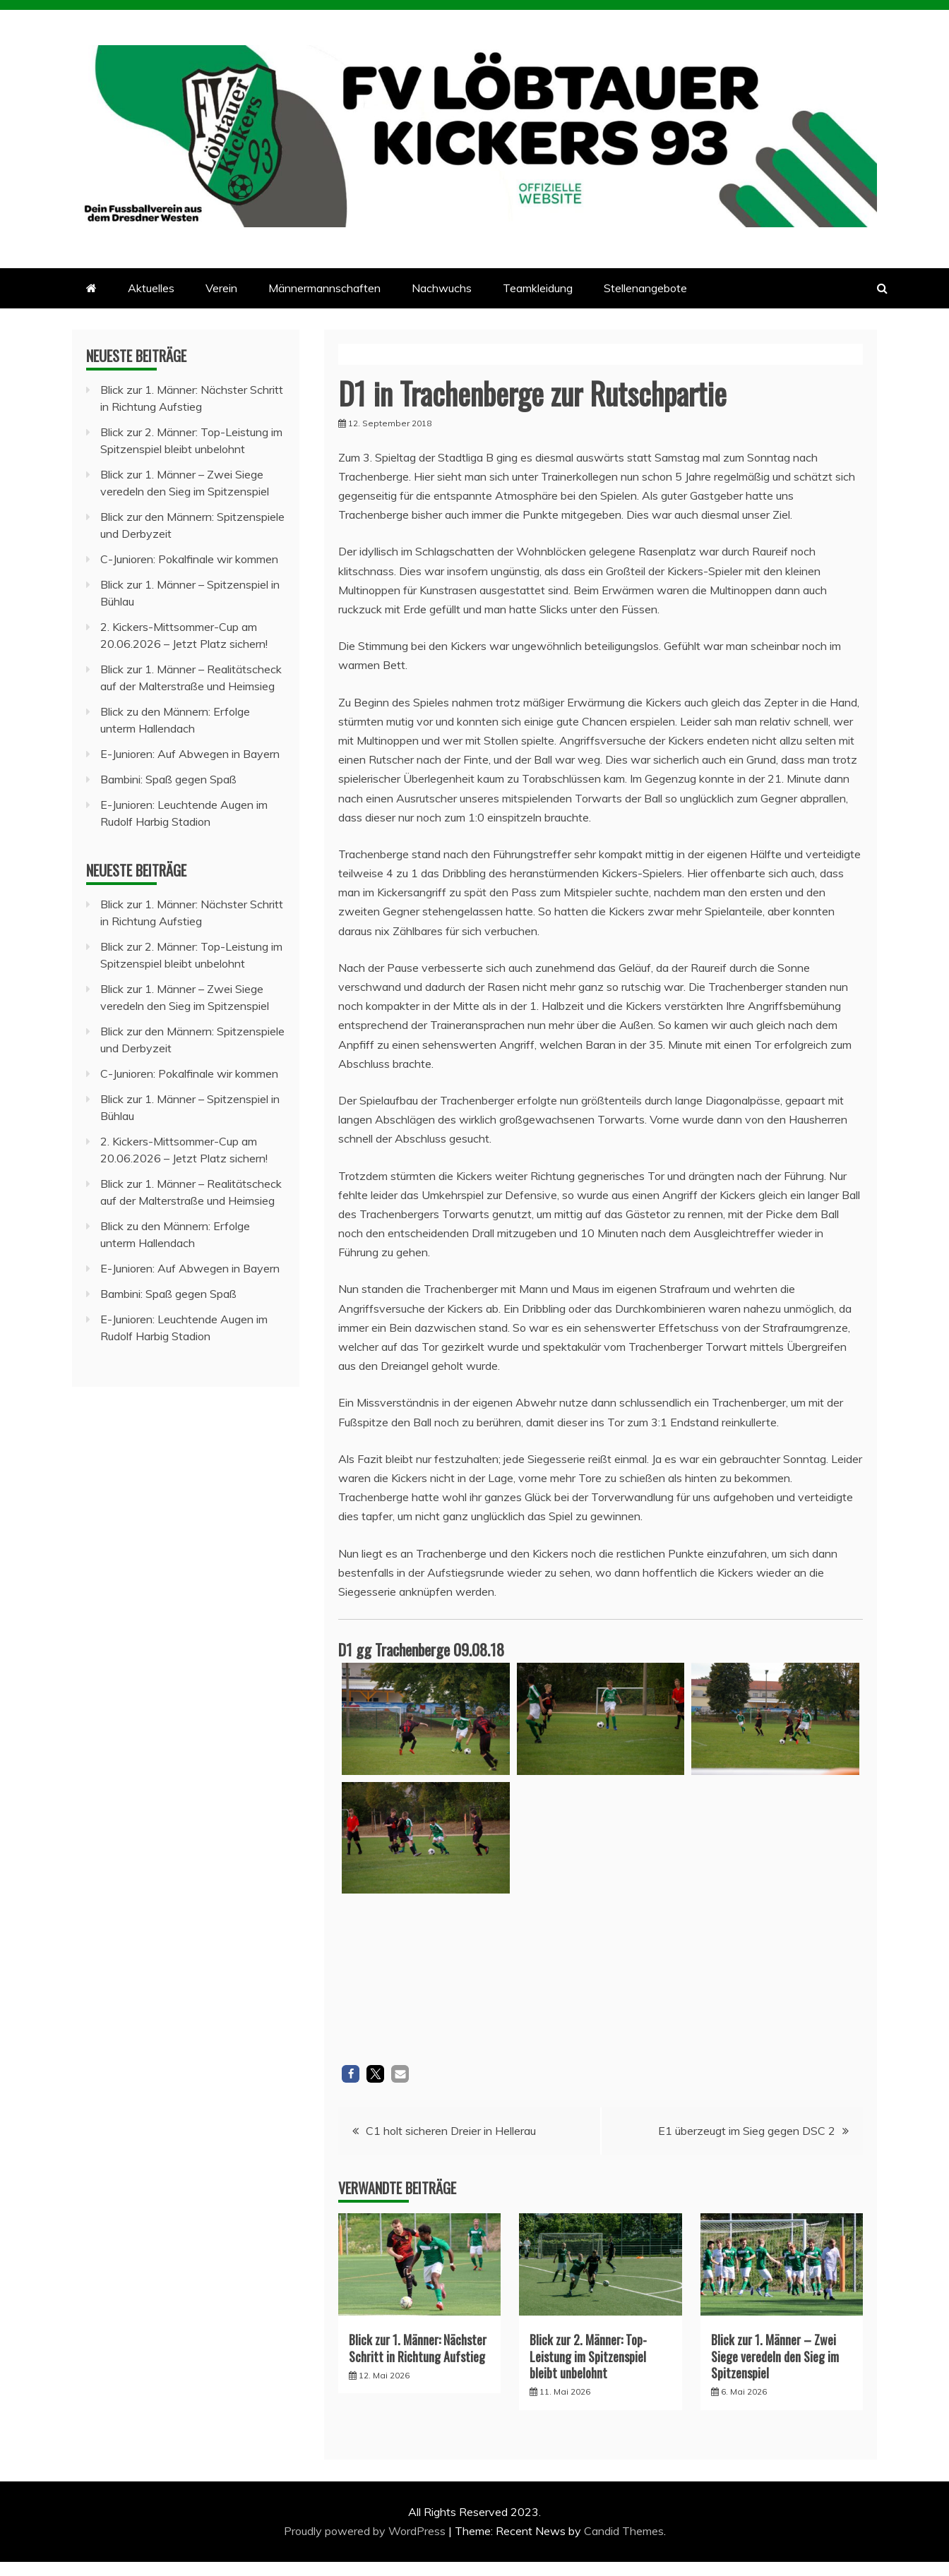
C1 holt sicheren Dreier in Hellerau (451, 2131)
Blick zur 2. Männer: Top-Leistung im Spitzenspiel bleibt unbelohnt (588, 2356)
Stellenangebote (645, 288)
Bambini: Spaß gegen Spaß (168, 779)
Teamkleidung (538, 288)
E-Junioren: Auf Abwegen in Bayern (190, 754)
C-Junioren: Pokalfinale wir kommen (189, 559)
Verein (221, 288)
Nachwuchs (442, 288)
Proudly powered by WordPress (366, 2531)
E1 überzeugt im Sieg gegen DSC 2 (746, 2131)
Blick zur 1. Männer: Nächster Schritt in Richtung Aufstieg (418, 2347)
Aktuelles (151, 288)
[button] (350, 2074)
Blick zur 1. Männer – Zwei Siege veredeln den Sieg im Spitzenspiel (775, 2356)
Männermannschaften (324, 288)
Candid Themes (624, 2531)
